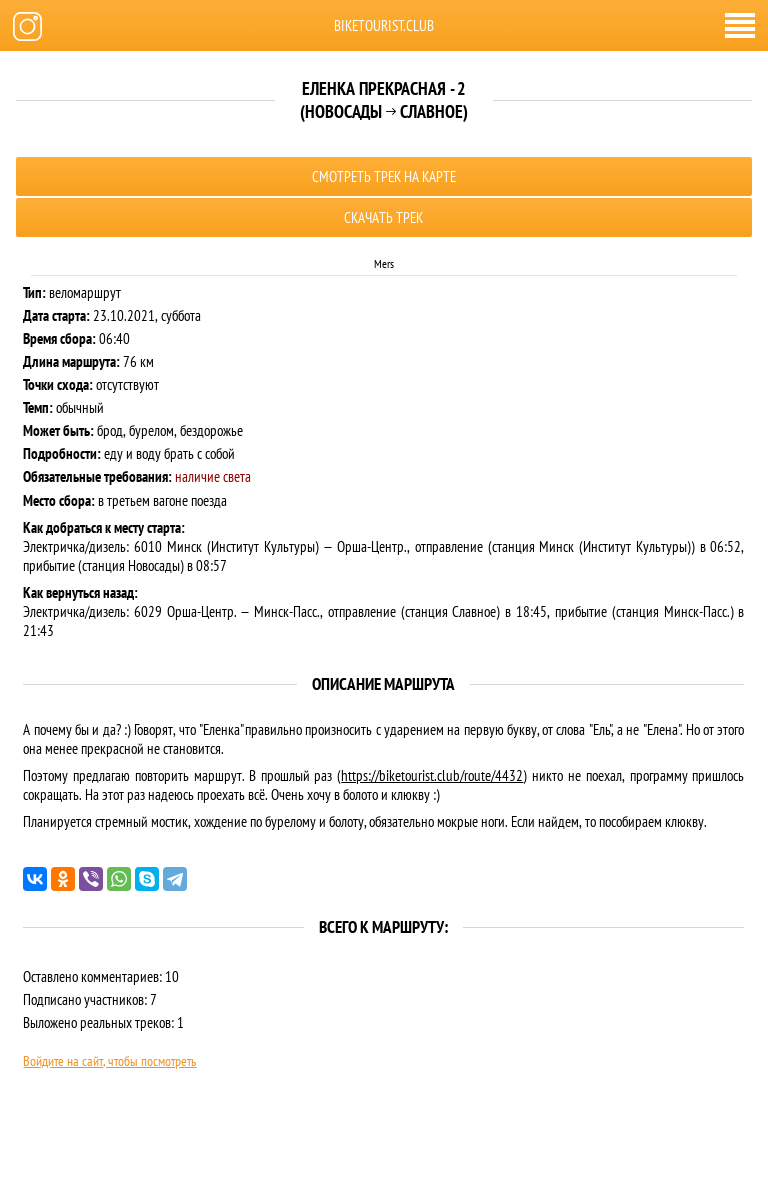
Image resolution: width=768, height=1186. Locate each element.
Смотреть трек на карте (384, 176)
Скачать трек (383, 217)
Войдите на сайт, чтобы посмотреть (109, 1061)
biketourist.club (384, 25)
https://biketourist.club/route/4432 (432, 775)
